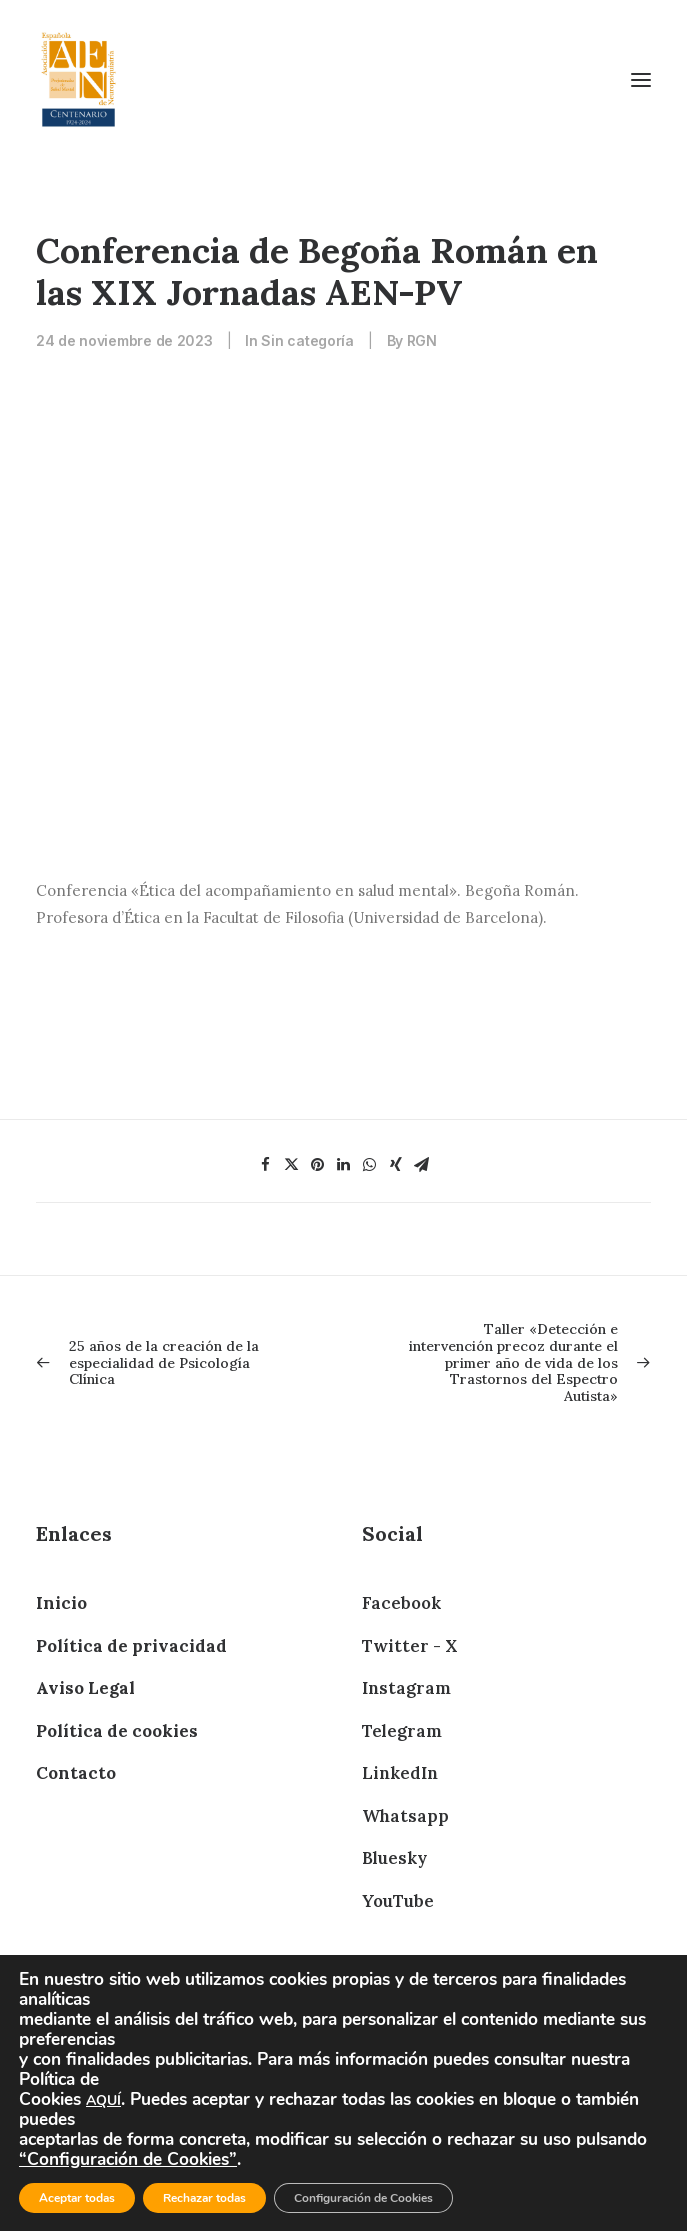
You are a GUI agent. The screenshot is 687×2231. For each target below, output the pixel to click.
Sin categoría (307, 340)
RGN (422, 340)
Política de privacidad (131, 1646)
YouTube (398, 1901)
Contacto (76, 1773)
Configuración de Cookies (363, 2198)
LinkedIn (400, 1773)
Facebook (401, 1603)
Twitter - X (409, 1646)
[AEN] (78, 79)
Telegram (402, 1731)
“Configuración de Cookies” (128, 2159)
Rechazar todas (204, 2198)
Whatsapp (405, 1816)
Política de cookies (117, 1731)
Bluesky (394, 1858)
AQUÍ (103, 2100)
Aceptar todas (77, 2198)
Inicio (61, 1603)
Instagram (406, 1688)
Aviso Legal (85, 1688)
